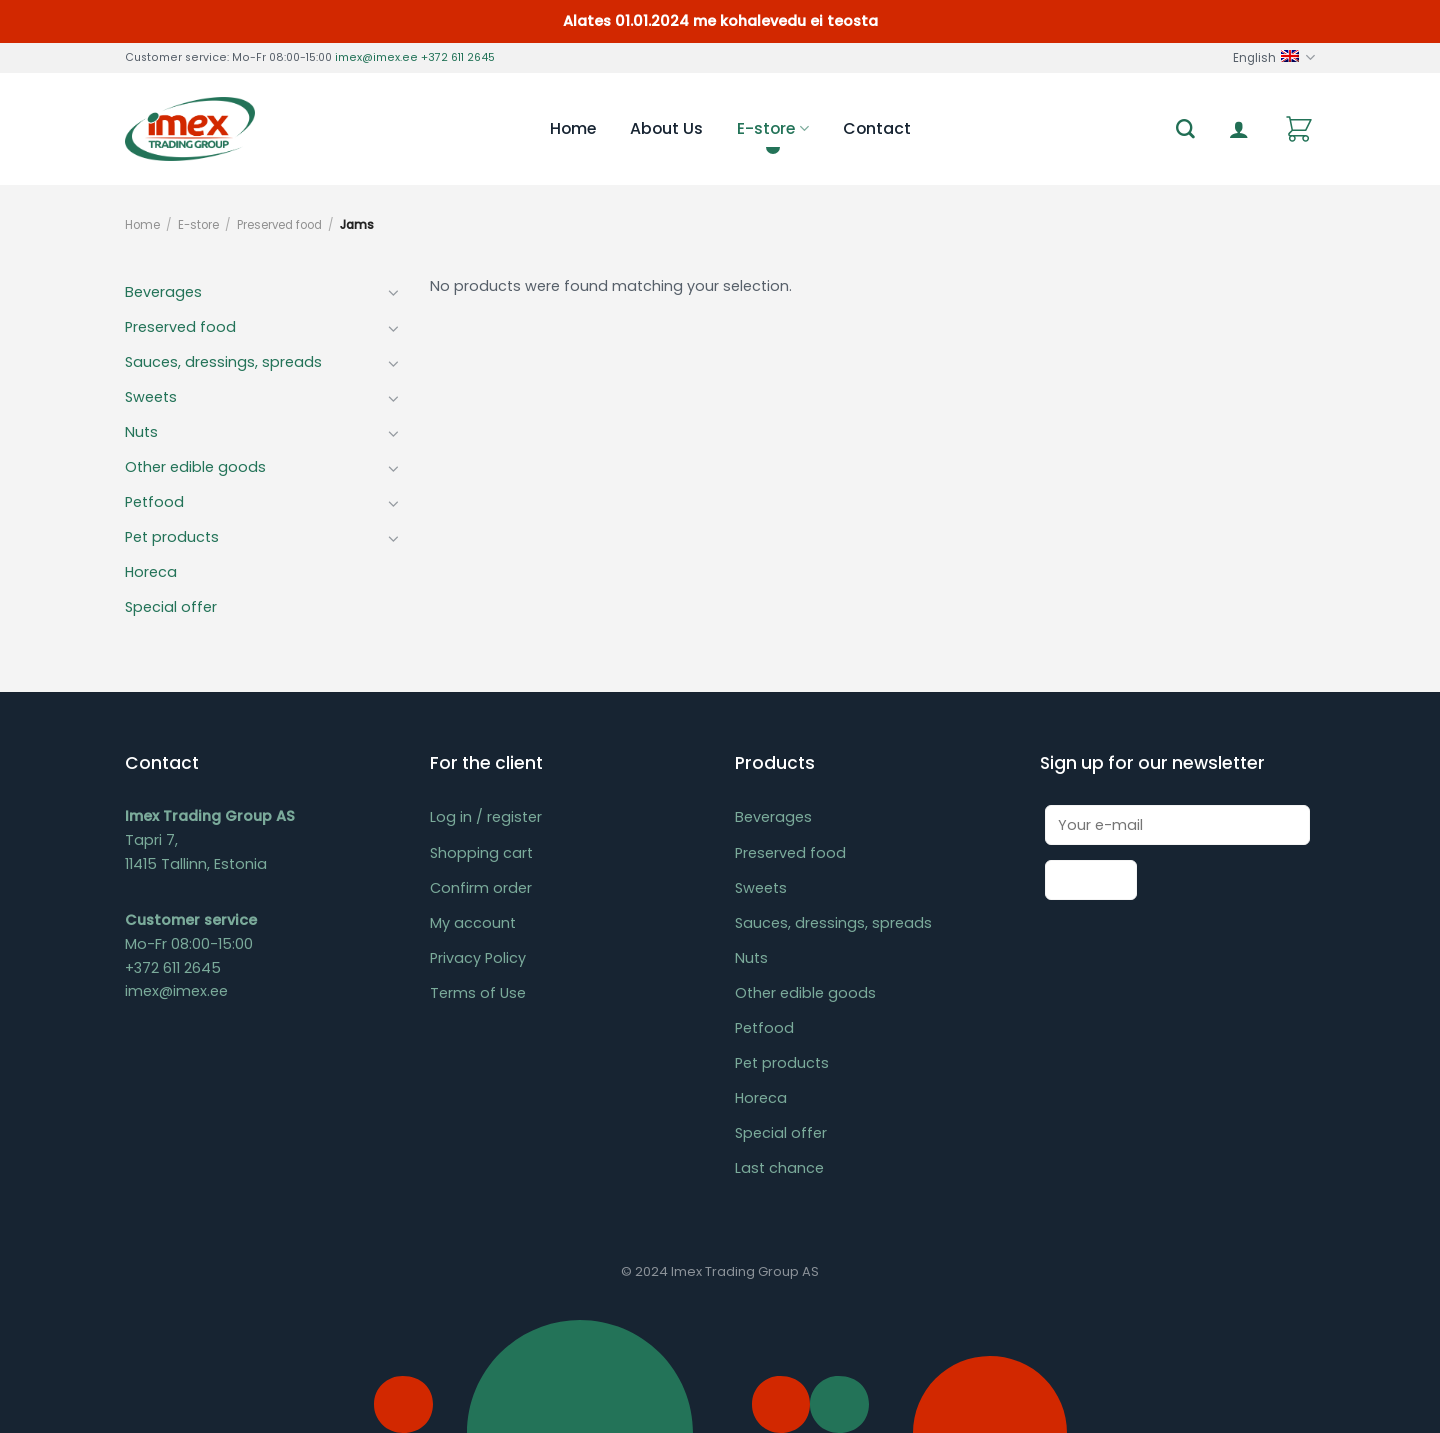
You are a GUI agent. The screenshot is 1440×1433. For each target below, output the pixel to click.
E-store (772, 128)
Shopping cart (481, 853)
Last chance (779, 1168)
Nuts (141, 432)
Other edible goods (195, 467)
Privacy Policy (478, 958)
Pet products (172, 537)
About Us (666, 128)
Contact (877, 128)
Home (573, 128)
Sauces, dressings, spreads (223, 362)
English (1274, 57)
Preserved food (279, 225)
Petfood (154, 502)
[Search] (1185, 129)
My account (473, 923)
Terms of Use (478, 993)
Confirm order (481, 888)
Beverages (163, 292)
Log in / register (486, 817)
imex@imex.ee (376, 57)
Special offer (171, 607)
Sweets (151, 397)
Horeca (151, 572)
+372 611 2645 (458, 57)
